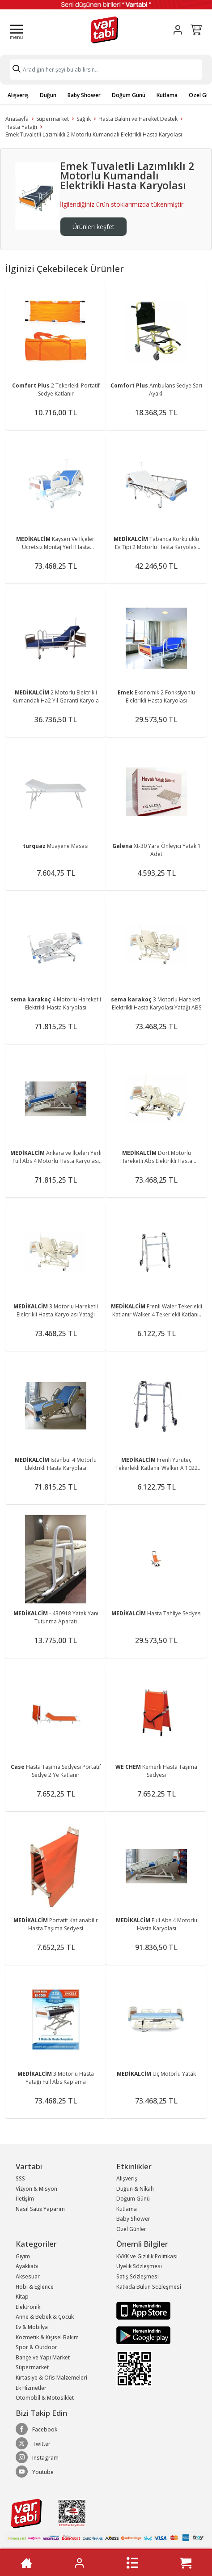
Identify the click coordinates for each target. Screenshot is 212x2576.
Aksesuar (28, 2276)
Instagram (37, 2457)
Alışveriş (18, 95)
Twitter (33, 2443)
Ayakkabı (27, 2266)
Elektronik (28, 2307)
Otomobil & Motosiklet (45, 2397)
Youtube (35, 2472)
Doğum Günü (128, 95)
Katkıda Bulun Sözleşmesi (148, 2287)
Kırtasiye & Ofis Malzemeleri (51, 2377)
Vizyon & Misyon (36, 2189)
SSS (20, 2178)
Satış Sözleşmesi (137, 2276)
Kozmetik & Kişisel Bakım (47, 2337)
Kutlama (167, 95)
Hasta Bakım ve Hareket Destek (138, 119)
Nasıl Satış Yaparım (40, 2209)
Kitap (22, 2296)
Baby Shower (84, 95)
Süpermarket (52, 119)
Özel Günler (131, 2229)
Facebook (36, 2429)
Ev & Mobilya (32, 2327)
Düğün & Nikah (135, 2189)
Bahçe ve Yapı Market (43, 2357)
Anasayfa (17, 119)
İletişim (25, 2198)
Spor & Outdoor (36, 2347)
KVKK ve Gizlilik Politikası (147, 2256)
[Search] (106, 70)
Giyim (23, 2256)
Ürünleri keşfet (93, 226)
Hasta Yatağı (21, 127)
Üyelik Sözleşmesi (139, 2266)
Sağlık (83, 119)
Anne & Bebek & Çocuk (45, 2317)
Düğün (48, 95)
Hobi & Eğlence (35, 2287)
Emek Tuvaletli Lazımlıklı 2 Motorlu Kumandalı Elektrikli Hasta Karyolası (93, 134)
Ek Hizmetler (31, 2388)
